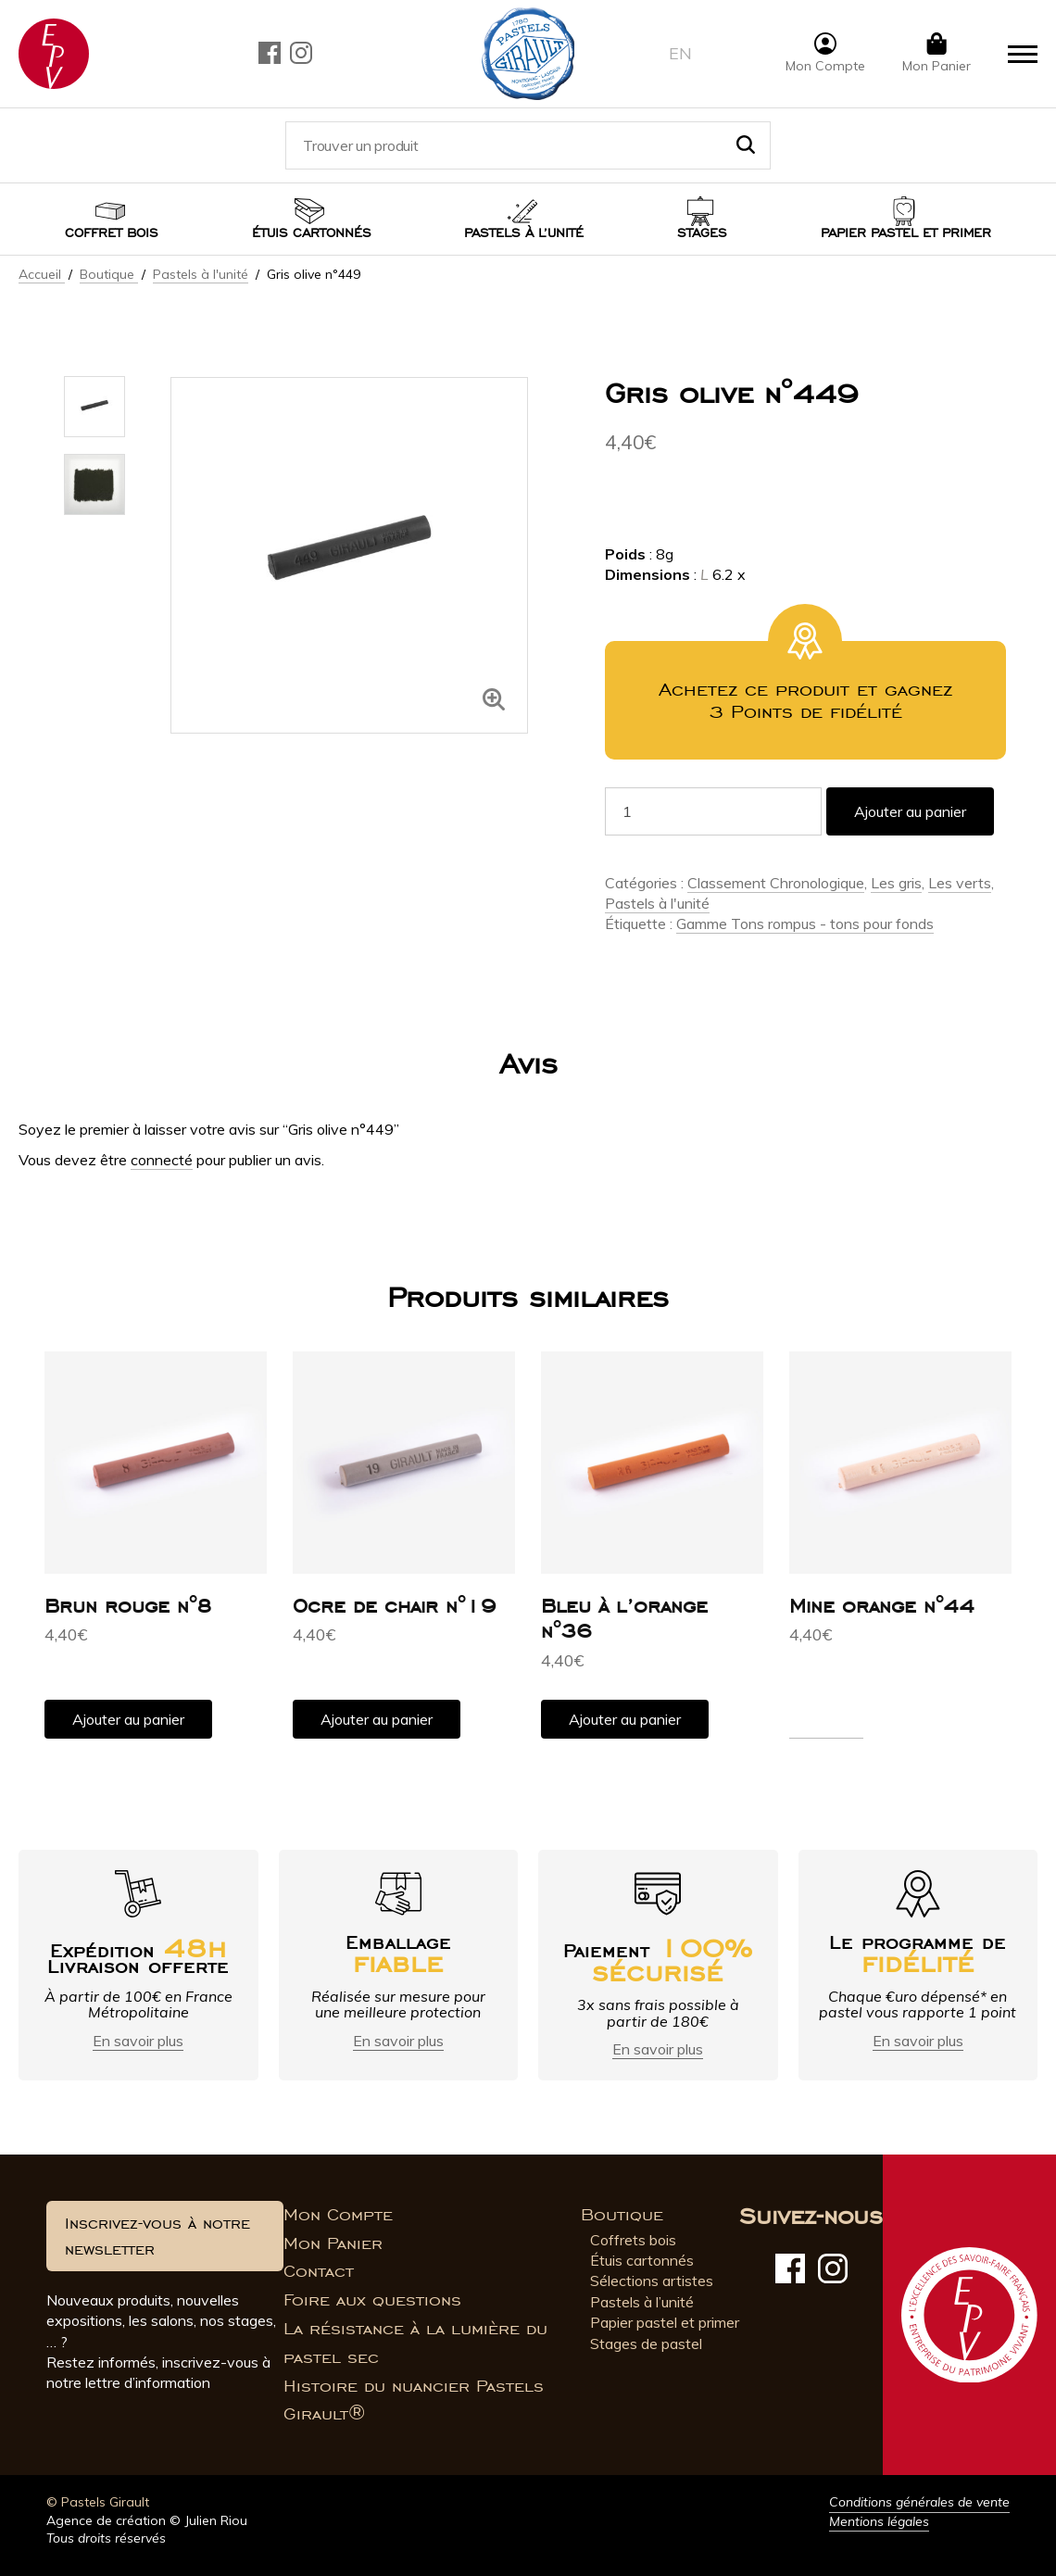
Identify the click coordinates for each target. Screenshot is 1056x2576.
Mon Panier (333, 2243)
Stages (702, 233)
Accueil (42, 274)
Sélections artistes (651, 2280)
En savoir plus (138, 2040)
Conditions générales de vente (919, 2502)
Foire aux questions (372, 2300)
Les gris (896, 882)
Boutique (109, 274)
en (680, 53)
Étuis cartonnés (311, 233)
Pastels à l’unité (524, 233)
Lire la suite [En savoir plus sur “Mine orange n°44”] (826, 1727)
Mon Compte (338, 2215)
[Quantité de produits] (713, 811)
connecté (162, 1159)
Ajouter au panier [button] (128, 1719)
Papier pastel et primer (664, 2322)
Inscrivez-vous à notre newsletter (157, 2236)
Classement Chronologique (775, 882)
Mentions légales (879, 2521)
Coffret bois (111, 233)
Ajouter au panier (910, 811)
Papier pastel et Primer (906, 233)
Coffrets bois (633, 2239)
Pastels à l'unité (200, 274)
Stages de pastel (646, 2343)
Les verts (959, 882)
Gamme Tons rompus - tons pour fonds (805, 923)
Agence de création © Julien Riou (146, 2520)
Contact (318, 2271)
